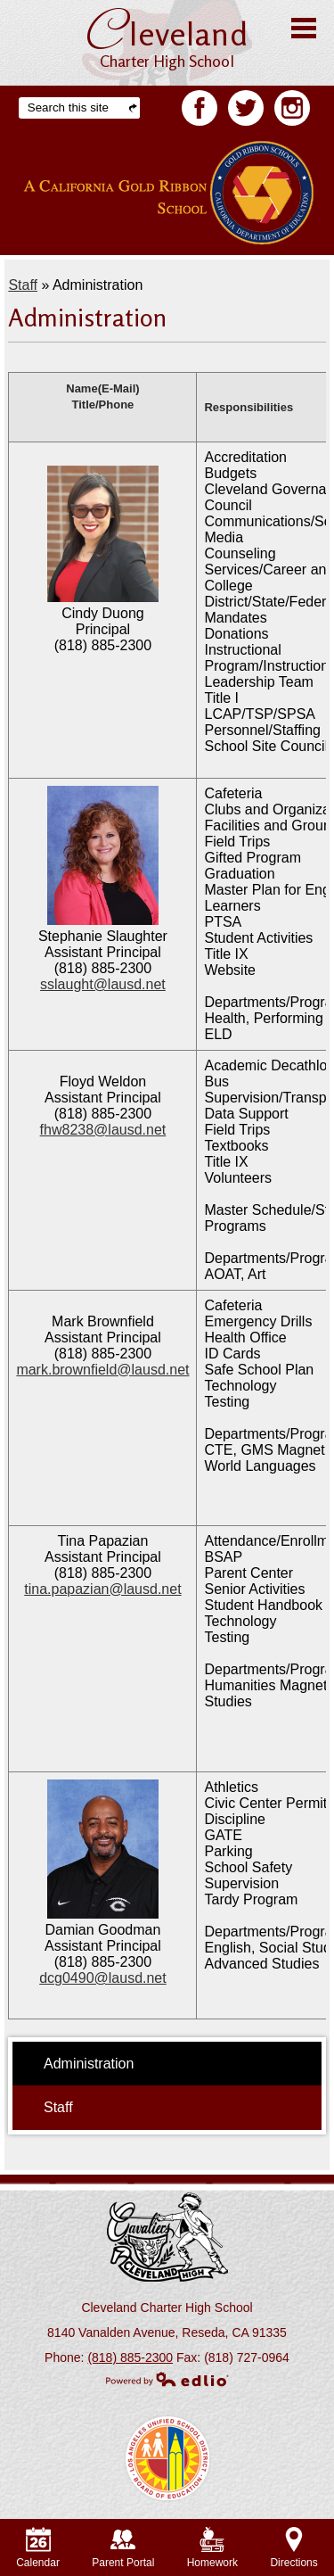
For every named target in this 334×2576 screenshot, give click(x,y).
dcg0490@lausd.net (103, 1978)
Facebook (199, 111)
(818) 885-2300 (130, 2357)
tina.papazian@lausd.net (102, 1589)
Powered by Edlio (167, 2379)
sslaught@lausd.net (103, 984)
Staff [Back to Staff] (22, 285)
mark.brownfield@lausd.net (102, 1369)
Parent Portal (123, 2548)
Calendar (38, 2548)
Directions (293, 2548)
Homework (212, 2548)
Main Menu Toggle (303, 28)
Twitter (246, 111)
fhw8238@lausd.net (103, 1129)
